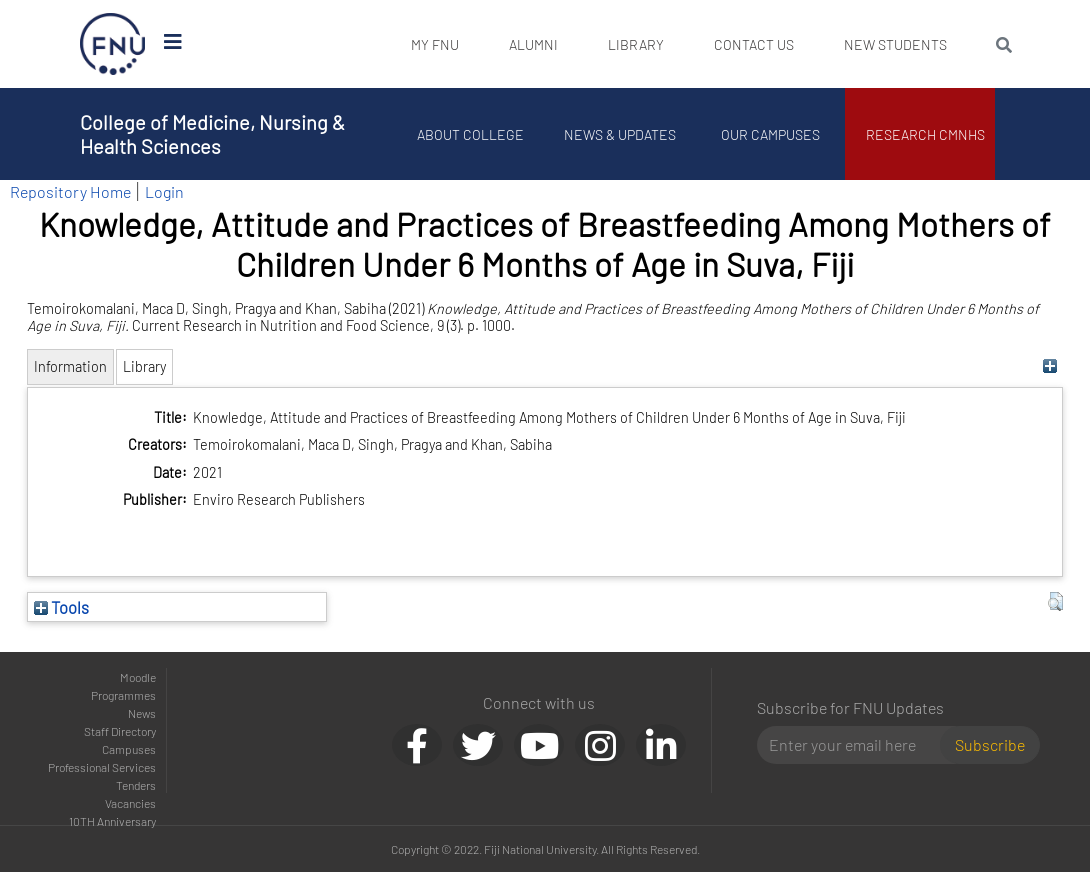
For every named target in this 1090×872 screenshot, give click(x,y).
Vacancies (130, 803)
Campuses (129, 749)
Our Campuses (770, 134)
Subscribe (990, 744)
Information (70, 366)
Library (636, 44)
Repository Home (70, 191)
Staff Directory (120, 731)
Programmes (123, 695)
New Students (895, 44)
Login (164, 191)
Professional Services (102, 767)
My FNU (435, 44)
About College (470, 134)
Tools (61, 607)
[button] (1055, 602)
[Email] (856, 745)
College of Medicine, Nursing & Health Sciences (212, 134)
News (142, 713)
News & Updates (620, 134)
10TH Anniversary (112, 821)
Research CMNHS (925, 134)
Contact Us (754, 44)
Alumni (533, 44)
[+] (1050, 366)
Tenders (136, 785)
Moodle (138, 677)
